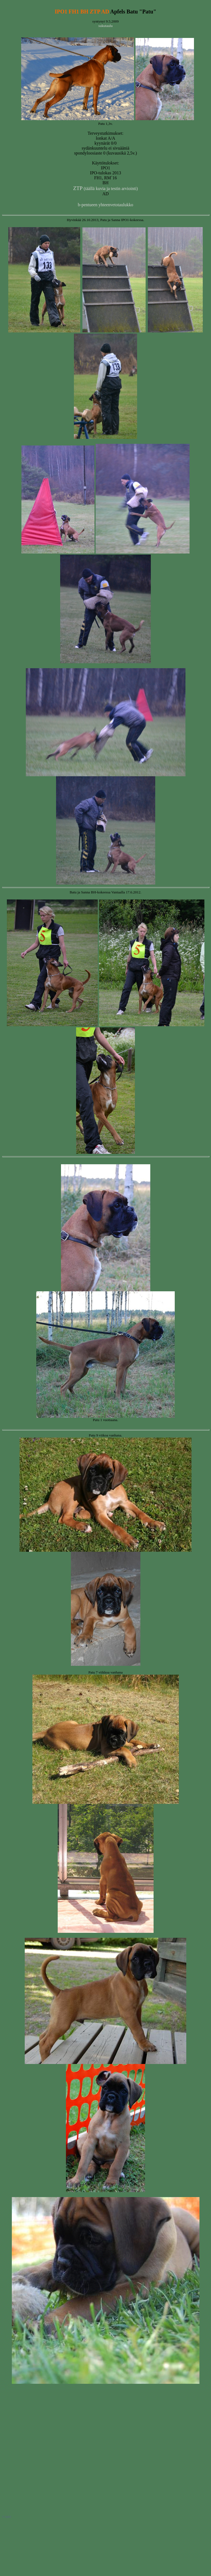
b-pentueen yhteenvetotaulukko (105, 204)
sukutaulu (105, 26)
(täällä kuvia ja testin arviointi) (105, 188)
